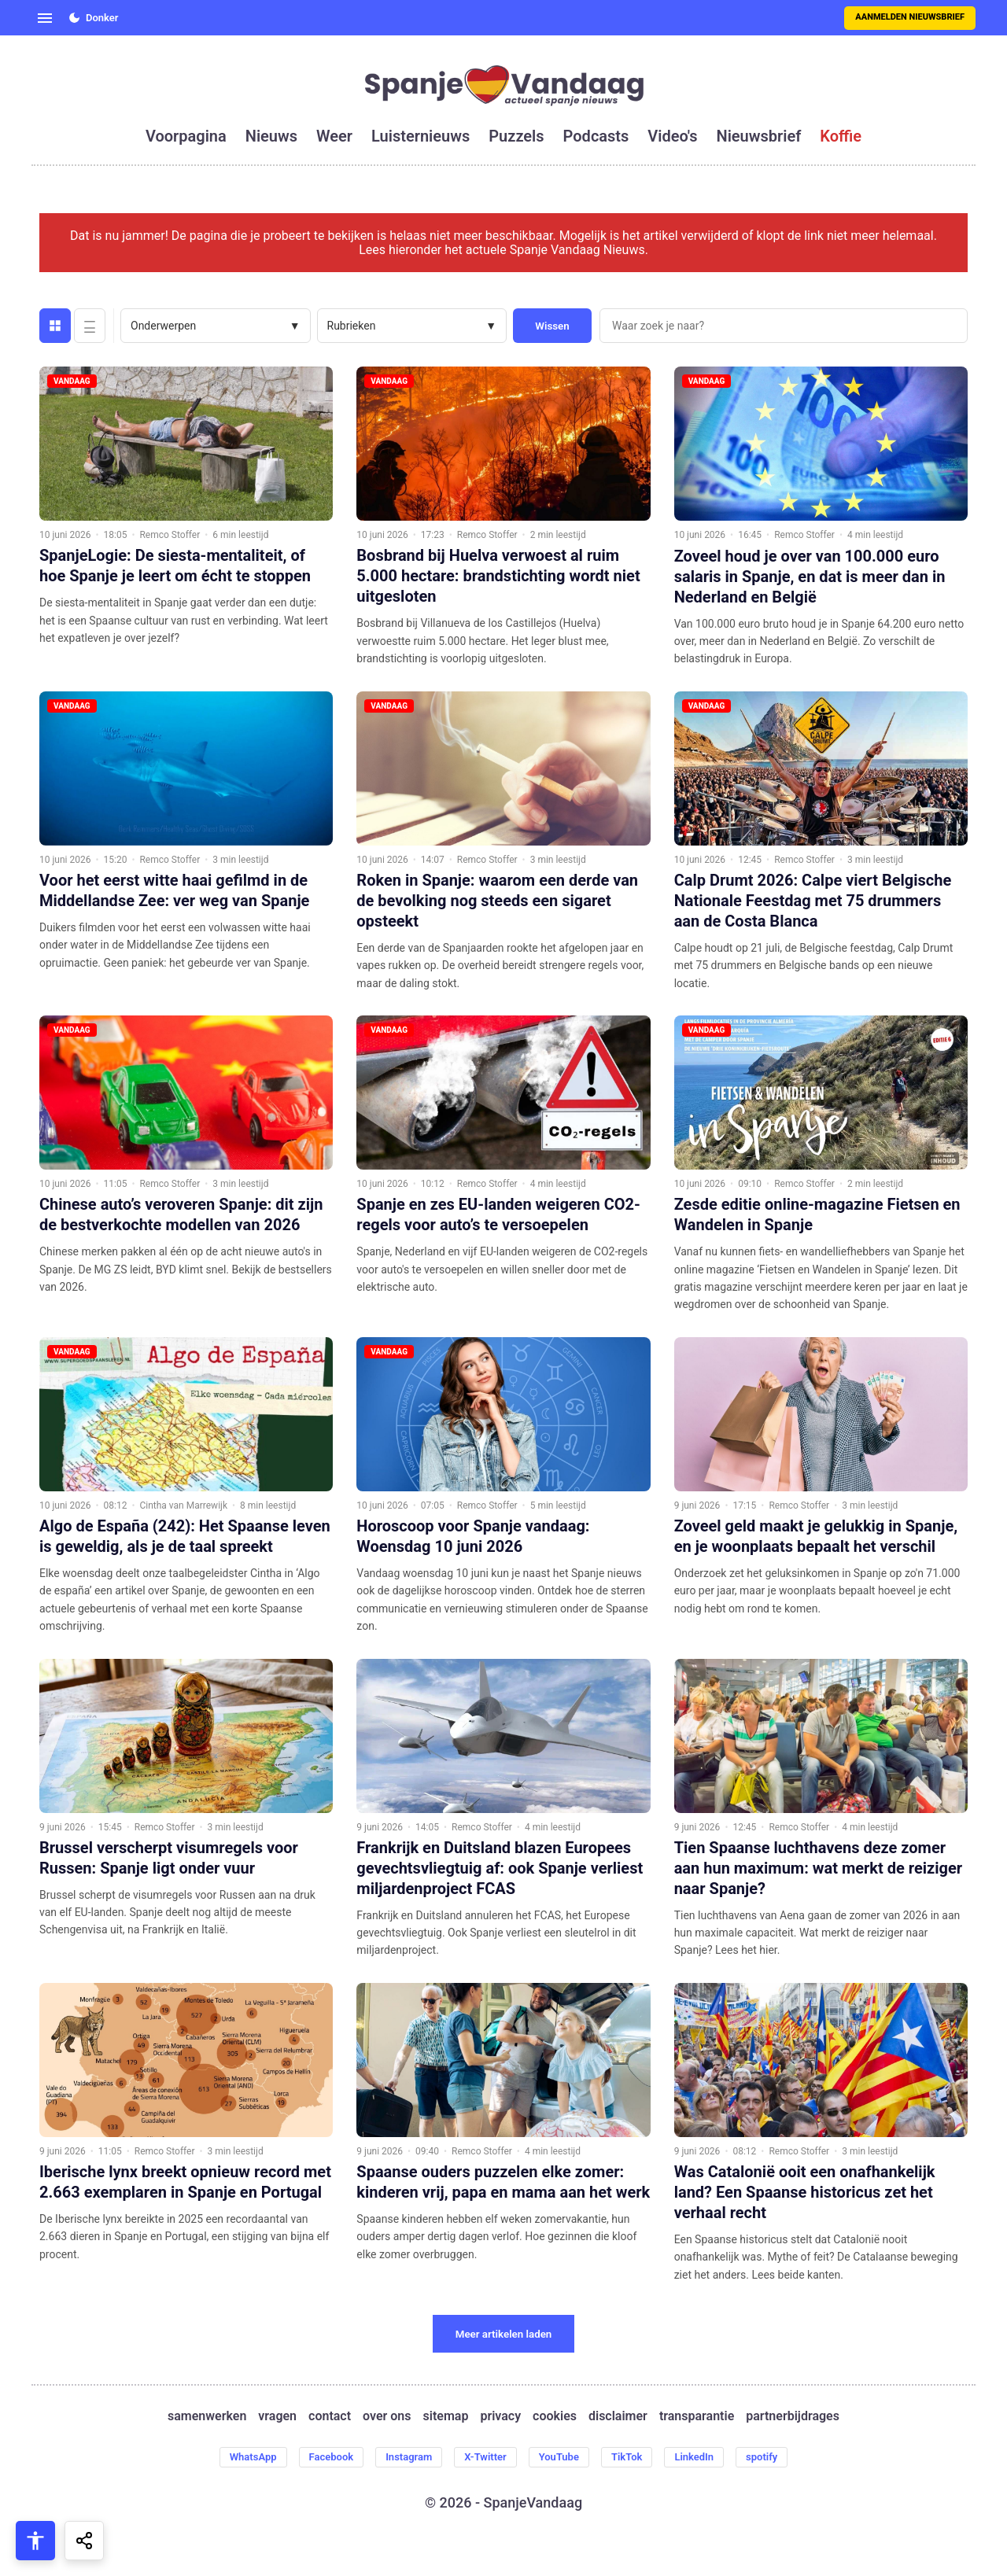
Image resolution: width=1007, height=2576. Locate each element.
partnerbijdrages (792, 2416)
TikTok (638, 2458)
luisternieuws (420, 136)
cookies (555, 2416)
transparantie (696, 2416)
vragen (277, 2416)
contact (329, 2416)
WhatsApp (231, 2458)
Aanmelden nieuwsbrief (910, 17)
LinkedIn (710, 2458)
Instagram (400, 2458)
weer (334, 136)
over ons (387, 2416)
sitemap (446, 2416)
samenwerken (207, 2416)
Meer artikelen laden (504, 2334)
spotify (784, 2458)
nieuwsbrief (759, 136)
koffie (840, 136)
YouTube (563, 2458)
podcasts (596, 136)
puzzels (516, 136)
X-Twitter (484, 2458)
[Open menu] (44, 18)
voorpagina (186, 136)
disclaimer (617, 2416)
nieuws (271, 136)
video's (672, 136)
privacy (500, 2416)
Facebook (316, 2458)
